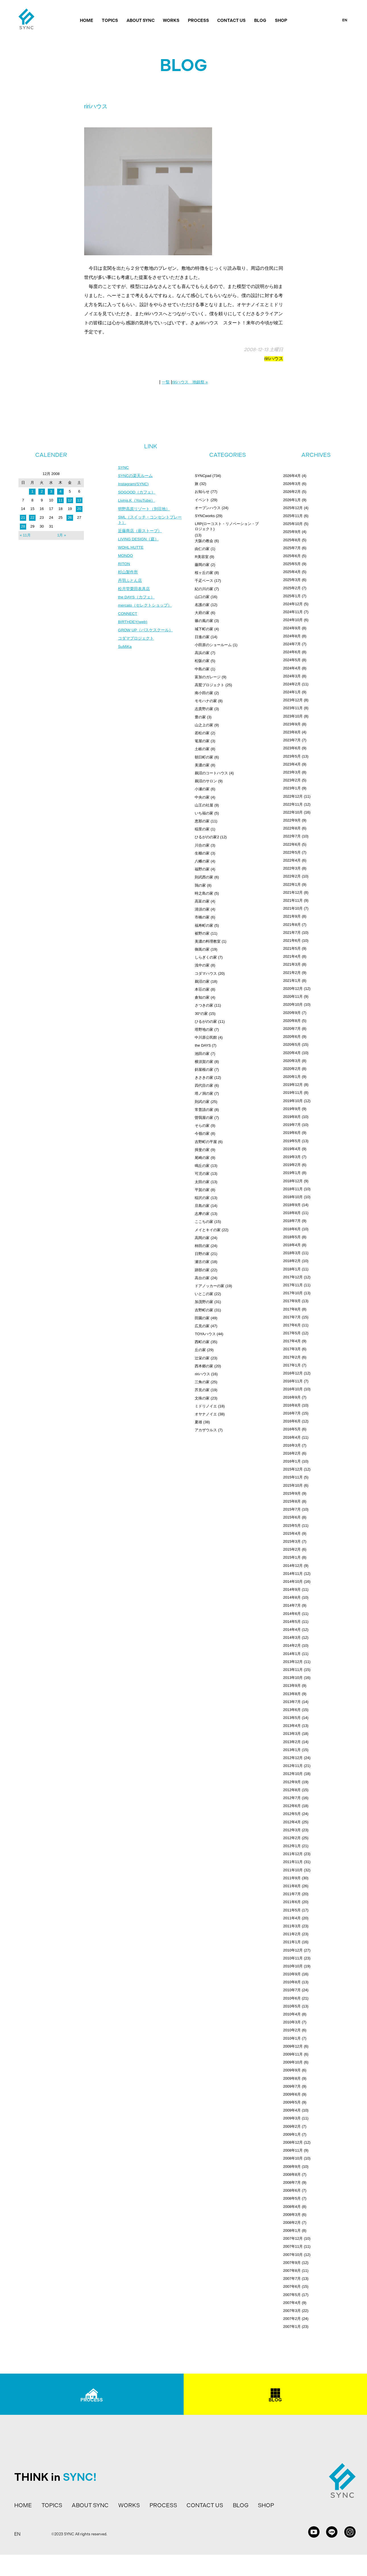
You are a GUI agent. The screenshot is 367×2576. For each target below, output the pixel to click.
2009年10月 (293, 2062)
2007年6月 (292, 2286)
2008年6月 (292, 2190)
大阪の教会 (204, 541)
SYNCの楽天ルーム (135, 476)
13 (79, 500)
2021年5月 (292, 948)
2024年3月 (292, 676)
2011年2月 (292, 1934)
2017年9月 (292, 1301)
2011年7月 (292, 1894)
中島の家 (202, 669)
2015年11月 (293, 1477)
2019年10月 (293, 1101)
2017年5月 (292, 1333)
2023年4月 (292, 764)
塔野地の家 (204, 1029)
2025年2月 (292, 588)
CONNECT (128, 616)
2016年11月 (293, 1381)
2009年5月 (292, 2102)
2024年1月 (292, 692)
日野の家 (202, 1254)
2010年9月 (292, 1974)
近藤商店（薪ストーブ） (140, 532)
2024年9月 (292, 628)
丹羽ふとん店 (130, 582)
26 (70, 517)
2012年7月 (292, 1798)
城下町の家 (204, 629)
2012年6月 (292, 1806)
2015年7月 (292, 1509)
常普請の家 (204, 1109)
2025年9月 (292, 532)
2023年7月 (292, 740)
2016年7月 (292, 1413)
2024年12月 (293, 604)
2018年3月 (292, 1253)
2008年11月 (293, 2150)
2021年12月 (293, 892)
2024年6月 (292, 652)
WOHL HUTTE (131, 548)
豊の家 (200, 717)
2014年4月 (292, 1629)
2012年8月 (292, 1790)
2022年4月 (292, 860)
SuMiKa (125, 649)
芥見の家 (202, 1390)
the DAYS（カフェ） (136, 599)
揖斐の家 (202, 1150)
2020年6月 (292, 1036)
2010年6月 (292, 1998)
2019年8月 (292, 1117)
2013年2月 (292, 1742)
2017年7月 (292, 1317)
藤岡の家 (202, 565)
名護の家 (202, 605)
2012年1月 (292, 1846)
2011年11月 (293, 1862)
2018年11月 (293, 1189)
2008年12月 (293, 2142)
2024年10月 (293, 620)
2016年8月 (292, 1405)
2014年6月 (292, 1613)
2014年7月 (292, 1605)
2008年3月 (292, 2214)
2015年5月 (292, 1525)
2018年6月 (292, 1229)
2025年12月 (293, 508)
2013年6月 (292, 1710)
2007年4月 (292, 2303)
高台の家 (202, 1278)
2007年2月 (292, 2318)
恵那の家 (202, 821)
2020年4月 (292, 1053)
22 (32, 517)
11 (60, 500)
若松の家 (202, 733)
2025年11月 (293, 516)
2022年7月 (292, 836)
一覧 (166, 382)
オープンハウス (208, 508)
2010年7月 (292, 1990)
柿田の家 (202, 1246)
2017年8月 (292, 1309)
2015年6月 (292, 1517)
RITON (124, 565)
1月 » (61, 535)
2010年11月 (293, 1958)
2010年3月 (292, 2022)
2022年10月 (293, 812)
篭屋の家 (202, 741)
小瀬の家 (202, 789)
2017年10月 (293, 1293)
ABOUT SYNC (141, 20)
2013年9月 (292, 1685)
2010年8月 (292, 1982)
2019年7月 (292, 1125)
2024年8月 (292, 636)
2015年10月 (293, 1485)
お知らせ (202, 492)
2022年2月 (292, 876)
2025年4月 (292, 572)
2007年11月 (293, 2246)
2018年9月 (292, 1205)
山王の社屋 (204, 805)
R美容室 (201, 557)
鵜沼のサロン (206, 781)
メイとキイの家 (208, 1230)
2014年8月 (292, 1597)
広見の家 (202, 1326)
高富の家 (202, 901)
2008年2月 (292, 2222)
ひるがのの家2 (207, 837)
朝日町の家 (204, 757)
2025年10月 (293, 524)
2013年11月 (293, 1669)
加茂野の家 (204, 1302)
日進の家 (202, 637)
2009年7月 (292, 2086)
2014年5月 (292, 1621)
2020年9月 (292, 1013)
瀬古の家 (202, 1262)
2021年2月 (292, 972)
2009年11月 (293, 2054)
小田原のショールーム (213, 645)
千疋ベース (204, 580)
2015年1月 (292, 1557)
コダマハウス (206, 973)
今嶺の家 (202, 1133)
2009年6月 (292, 2094)
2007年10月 (293, 2255)
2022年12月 (293, 796)
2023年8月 (292, 732)
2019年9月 (292, 1109)
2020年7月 (292, 1028)
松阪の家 (202, 661)
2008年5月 (292, 2198)
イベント (202, 500)
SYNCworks (205, 516)
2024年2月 (292, 684)
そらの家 (202, 1125)
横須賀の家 (204, 1061)
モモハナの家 (206, 701)
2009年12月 (293, 2046)
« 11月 (25, 535)
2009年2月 (292, 2126)
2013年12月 (293, 1662)
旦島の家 (202, 1206)
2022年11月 (293, 804)
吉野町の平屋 (206, 1142)
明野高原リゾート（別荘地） (144, 509)
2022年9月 (292, 820)
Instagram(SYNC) (133, 484)
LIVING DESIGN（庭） (138, 540)
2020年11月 (293, 996)
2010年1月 (292, 2038)
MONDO (125, 557)
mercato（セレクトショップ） (145, 607)
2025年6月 (292, 556)
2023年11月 (293, 708)
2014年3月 (292, 1637)
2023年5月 (292, 756)
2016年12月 (293, 1373)
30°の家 (201, 1013)
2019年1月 (292, 1173)
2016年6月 (292, 1421)
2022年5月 (292, 852)
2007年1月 (292, 2326)
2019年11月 (293, 1092)
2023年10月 (293, 716)
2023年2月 (292, 780)
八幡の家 (202, 861)
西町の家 (202, 1342)
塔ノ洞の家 (204, 1093)
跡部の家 (202, 1270)
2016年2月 (292, 1453)
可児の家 (202, 1173)
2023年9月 (292, 724)
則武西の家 (204, 877)
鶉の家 (200, 885)
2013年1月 (292, 1750)
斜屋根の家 (204, 1069)
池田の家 (202, 1053)
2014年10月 (293, 1581)
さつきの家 (204, 1005)
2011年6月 (292, 1902)
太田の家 (202, 1182)
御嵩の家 (202, 949)
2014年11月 (293, 1573)
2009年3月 (292, 2118)
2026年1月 (292, 500)
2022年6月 (292, 844)
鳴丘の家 (202, 1165)
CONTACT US (231, 20)
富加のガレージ (208, 677)
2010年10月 (293, 1966)
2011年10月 (293, 1870)
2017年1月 (292, 1365)
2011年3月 (292, 1926)
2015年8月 (292, 1501)
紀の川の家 (204, 589)
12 (70, 500)
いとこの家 (204, 1294)
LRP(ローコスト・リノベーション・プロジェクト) (227, 526)
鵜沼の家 (202, 981)
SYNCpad (203, 476)
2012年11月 (293, 1766)
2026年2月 (292, 492)
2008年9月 (292, 2166)
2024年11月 (293, 612)
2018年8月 (292, 1213)
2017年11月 (293, 1285)
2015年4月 (292, 1533)
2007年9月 (292, 2262)
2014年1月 (292, 1654)
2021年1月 (292, 980)
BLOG (260, 20)
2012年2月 (292, 1838)
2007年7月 (292, 2278)
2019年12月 (293, 1084)
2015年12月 (293, 1469)
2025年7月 (292, 548)
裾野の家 (202, 933)
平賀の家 (202, 1190)
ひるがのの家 (206, 1021)
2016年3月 (292, 1445)
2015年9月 (292, 1493)
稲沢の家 (202, 1198)
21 (23, 517)
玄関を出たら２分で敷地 (128, 268)
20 (79, 509)
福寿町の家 (204, 925)
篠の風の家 (204, 621)
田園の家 (202, 1318)
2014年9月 (292, 1589)
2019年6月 (292, 1133)
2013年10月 (293, 1677)
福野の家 (202, 869)
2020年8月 (292, 1021)
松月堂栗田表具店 (134, 590)
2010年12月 (293, 1950)
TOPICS (110, 20)
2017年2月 (292, 1357)
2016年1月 (292, 1461)
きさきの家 (204, 1077)
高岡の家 (202, 1238)
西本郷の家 (204, 1366)
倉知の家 (202, 997)
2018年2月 (292, 1261)
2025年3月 (292, 580)
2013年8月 (292, 1694)
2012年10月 (293, 1774)
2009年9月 (292, 2070)
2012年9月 (292, 1782)
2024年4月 (292, 668)
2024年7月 (292, 644)
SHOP (281, 20)
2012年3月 (292, 1830)
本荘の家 (202, 989)
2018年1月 (292, 1269)
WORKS (171, 20)
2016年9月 (292, 1397)
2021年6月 (292, 940)
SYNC (123, 467)
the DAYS (203, 1045)
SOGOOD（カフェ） (137, 492)
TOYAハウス (205, 1334)
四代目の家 (204, 1085)
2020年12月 (293, 988)
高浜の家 (202, 653)
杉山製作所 (128, 574)
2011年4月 (292, 1918)
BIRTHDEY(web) (133, 624)
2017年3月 (292, 1349)
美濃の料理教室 (208, 941)
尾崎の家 (202, 1158)
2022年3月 (292, 868)
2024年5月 (292, 660)
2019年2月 (292, 1165)
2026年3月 (292, 484)
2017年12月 (293, 1277)
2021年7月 (292, 932)
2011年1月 (292, 1942)
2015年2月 (292, 1549)
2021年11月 (293, 900)
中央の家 (202, 797)
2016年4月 (292, 1437)
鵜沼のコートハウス (211, 773)
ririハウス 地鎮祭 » (190, 382)
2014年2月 (292, 1645)
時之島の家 (204, 893)
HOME (86, 20)
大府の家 (202, 613)
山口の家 (202, 597)
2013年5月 (292, 1718)
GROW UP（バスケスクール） (145, 632)
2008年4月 (292, 2206)
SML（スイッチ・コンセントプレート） (150, 521)
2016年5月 (292, 1429)
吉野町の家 (204, 1310)
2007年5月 (292, 2295)
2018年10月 (293, 1197)
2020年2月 (292, 1069)
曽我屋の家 (204, 1117)
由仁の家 (202, 549)
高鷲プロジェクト (209, 685)
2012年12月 (293, 1758)
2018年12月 (293, 1181)
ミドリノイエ (206, 1406)
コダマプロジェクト (136, 641)
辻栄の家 (202, 1358)
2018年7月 (292, 1221)
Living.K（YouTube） (137, 501)
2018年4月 (292, 1245)
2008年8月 (292, 2174)
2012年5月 (292, 1814)
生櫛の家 (202, 853)
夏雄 (198, 1422)
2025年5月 (292, 564)
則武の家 (202, 1102)
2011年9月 (292, 1878)
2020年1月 (292, 1077)
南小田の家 (204, 693)
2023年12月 (293, 700)
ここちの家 (204, 1221)
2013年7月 (292, 1702)
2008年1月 (292, 2230)
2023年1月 (292, 788)
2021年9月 (292, 916)
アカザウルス (206, 1430)
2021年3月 (292, 964)
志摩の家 (202, 1214)
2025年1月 (292, 596)
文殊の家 (202, 1398)
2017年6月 (292, 1325)
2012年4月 (292, 1822)
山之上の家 (204, 725)
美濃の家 (202, 765)
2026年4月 (292, 476)
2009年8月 (292, 2078)
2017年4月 (292, 1341)
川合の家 (202, 845)
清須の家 (202, 909)
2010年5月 (292, 2006)
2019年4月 (292, 1149)
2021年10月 (293, 908)
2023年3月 (292, 772)
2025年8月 (292, 540)
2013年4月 (292, 1725)
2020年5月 (292, 1044)
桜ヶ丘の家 (204, 573)
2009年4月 (292, 2110)
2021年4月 (292, 956)
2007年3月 (292, 2311)
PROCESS (198, 20)
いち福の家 (204, 813)
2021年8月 (292, 924)
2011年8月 (292, 1886)
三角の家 (202, 1382)
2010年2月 (292, 2030)
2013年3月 (292, 1733)
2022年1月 (292, 884)
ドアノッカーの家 (209, 1286)
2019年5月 (292, 1141)
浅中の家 (202, 965)
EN (344, 20)
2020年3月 (292, 1061)
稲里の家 (202, 829)
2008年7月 (292, 2182)
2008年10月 (293, 2158)
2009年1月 (292, 2134)
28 (23, 526)
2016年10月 (293, 1389)
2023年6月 (292, 748)
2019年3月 (292, 1157)
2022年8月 (292, 828)
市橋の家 (202, 917)
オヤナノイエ (251, 304)
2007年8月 (292, 2270)
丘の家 (200, 1350)
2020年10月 (293, 1004)
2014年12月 (293, 1565)
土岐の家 (202, 749)
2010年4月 (292, 2014)
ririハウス (273, 358)
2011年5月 (292, 1910)
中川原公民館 (206, 1037)
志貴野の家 (204, 709)
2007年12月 (293, 2238)
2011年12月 (293, 1854)
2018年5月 (292, 1237)
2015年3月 (292, 1541)
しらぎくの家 (206, 957)
